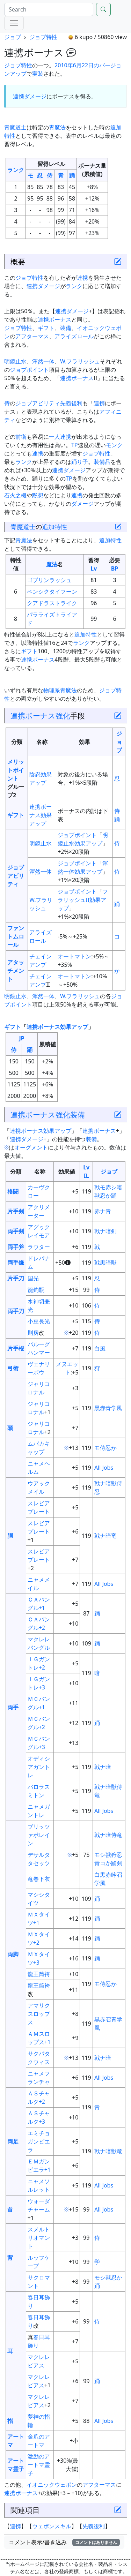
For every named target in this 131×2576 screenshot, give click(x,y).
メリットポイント (15, 770)
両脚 (13, 1954)
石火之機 (15, 495)
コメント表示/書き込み (64, 2542)
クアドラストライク (52, 603)
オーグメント (31, 1147)
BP (114, 568)
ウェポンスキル (51, 2526)
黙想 (37, 495)
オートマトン (74, 956)
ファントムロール (15, 936)
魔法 (51, 564)
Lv (93, 568)
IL (86, 1176)
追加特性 (54, 526)
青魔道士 (15, 127)
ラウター (39, 1247)
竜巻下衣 (39, 1879)
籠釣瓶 (36, 1290)
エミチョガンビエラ (39, 2141)
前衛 (21, 436)
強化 (63, 715)
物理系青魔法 (60, 690)
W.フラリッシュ (80, 361)
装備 (65, 328)
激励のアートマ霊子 (39, 2465)
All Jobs (103, 1467)
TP (74, 445)
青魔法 (57, 127)
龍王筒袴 (39, 1974)
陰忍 (35, 774)
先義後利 (71, 403)
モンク (114, 445)
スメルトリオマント (39, 2237)
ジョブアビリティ (37, 403)
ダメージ (35, 96)
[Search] (48, 9)
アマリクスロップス (39, 2014)
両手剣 (15, 1231)
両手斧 (15, 1247)
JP (21, 1038)
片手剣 (15, 1211)
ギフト (46, 328)
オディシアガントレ (39, 1767)
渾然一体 (43, 361)
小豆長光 (39, 1321)
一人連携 (60, 436)
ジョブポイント (29, 370)
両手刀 (15, 1311)
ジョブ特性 (43, 37)
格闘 (13, 1191)
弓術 (13, 1368)
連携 (18, 96)
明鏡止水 (15, 361)
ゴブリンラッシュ (49, 580)
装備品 (102, 462)
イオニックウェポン (52, 2484)
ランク (15, 170)
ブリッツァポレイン (39, 1835)
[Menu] (14, 23)
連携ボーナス (54, 319)
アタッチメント (15, 970)
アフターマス (32, 336)
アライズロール (74, 336)
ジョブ (12, 37)
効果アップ (88, 843)
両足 (13, 2141)
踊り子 (79, 462)
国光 (33, 1278)
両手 (13, 1707)
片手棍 (15, 1348)
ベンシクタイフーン (52, 591)
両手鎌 (15, 1262)
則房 (33, 1332)
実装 (37, 73)
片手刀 (15, 1278)
